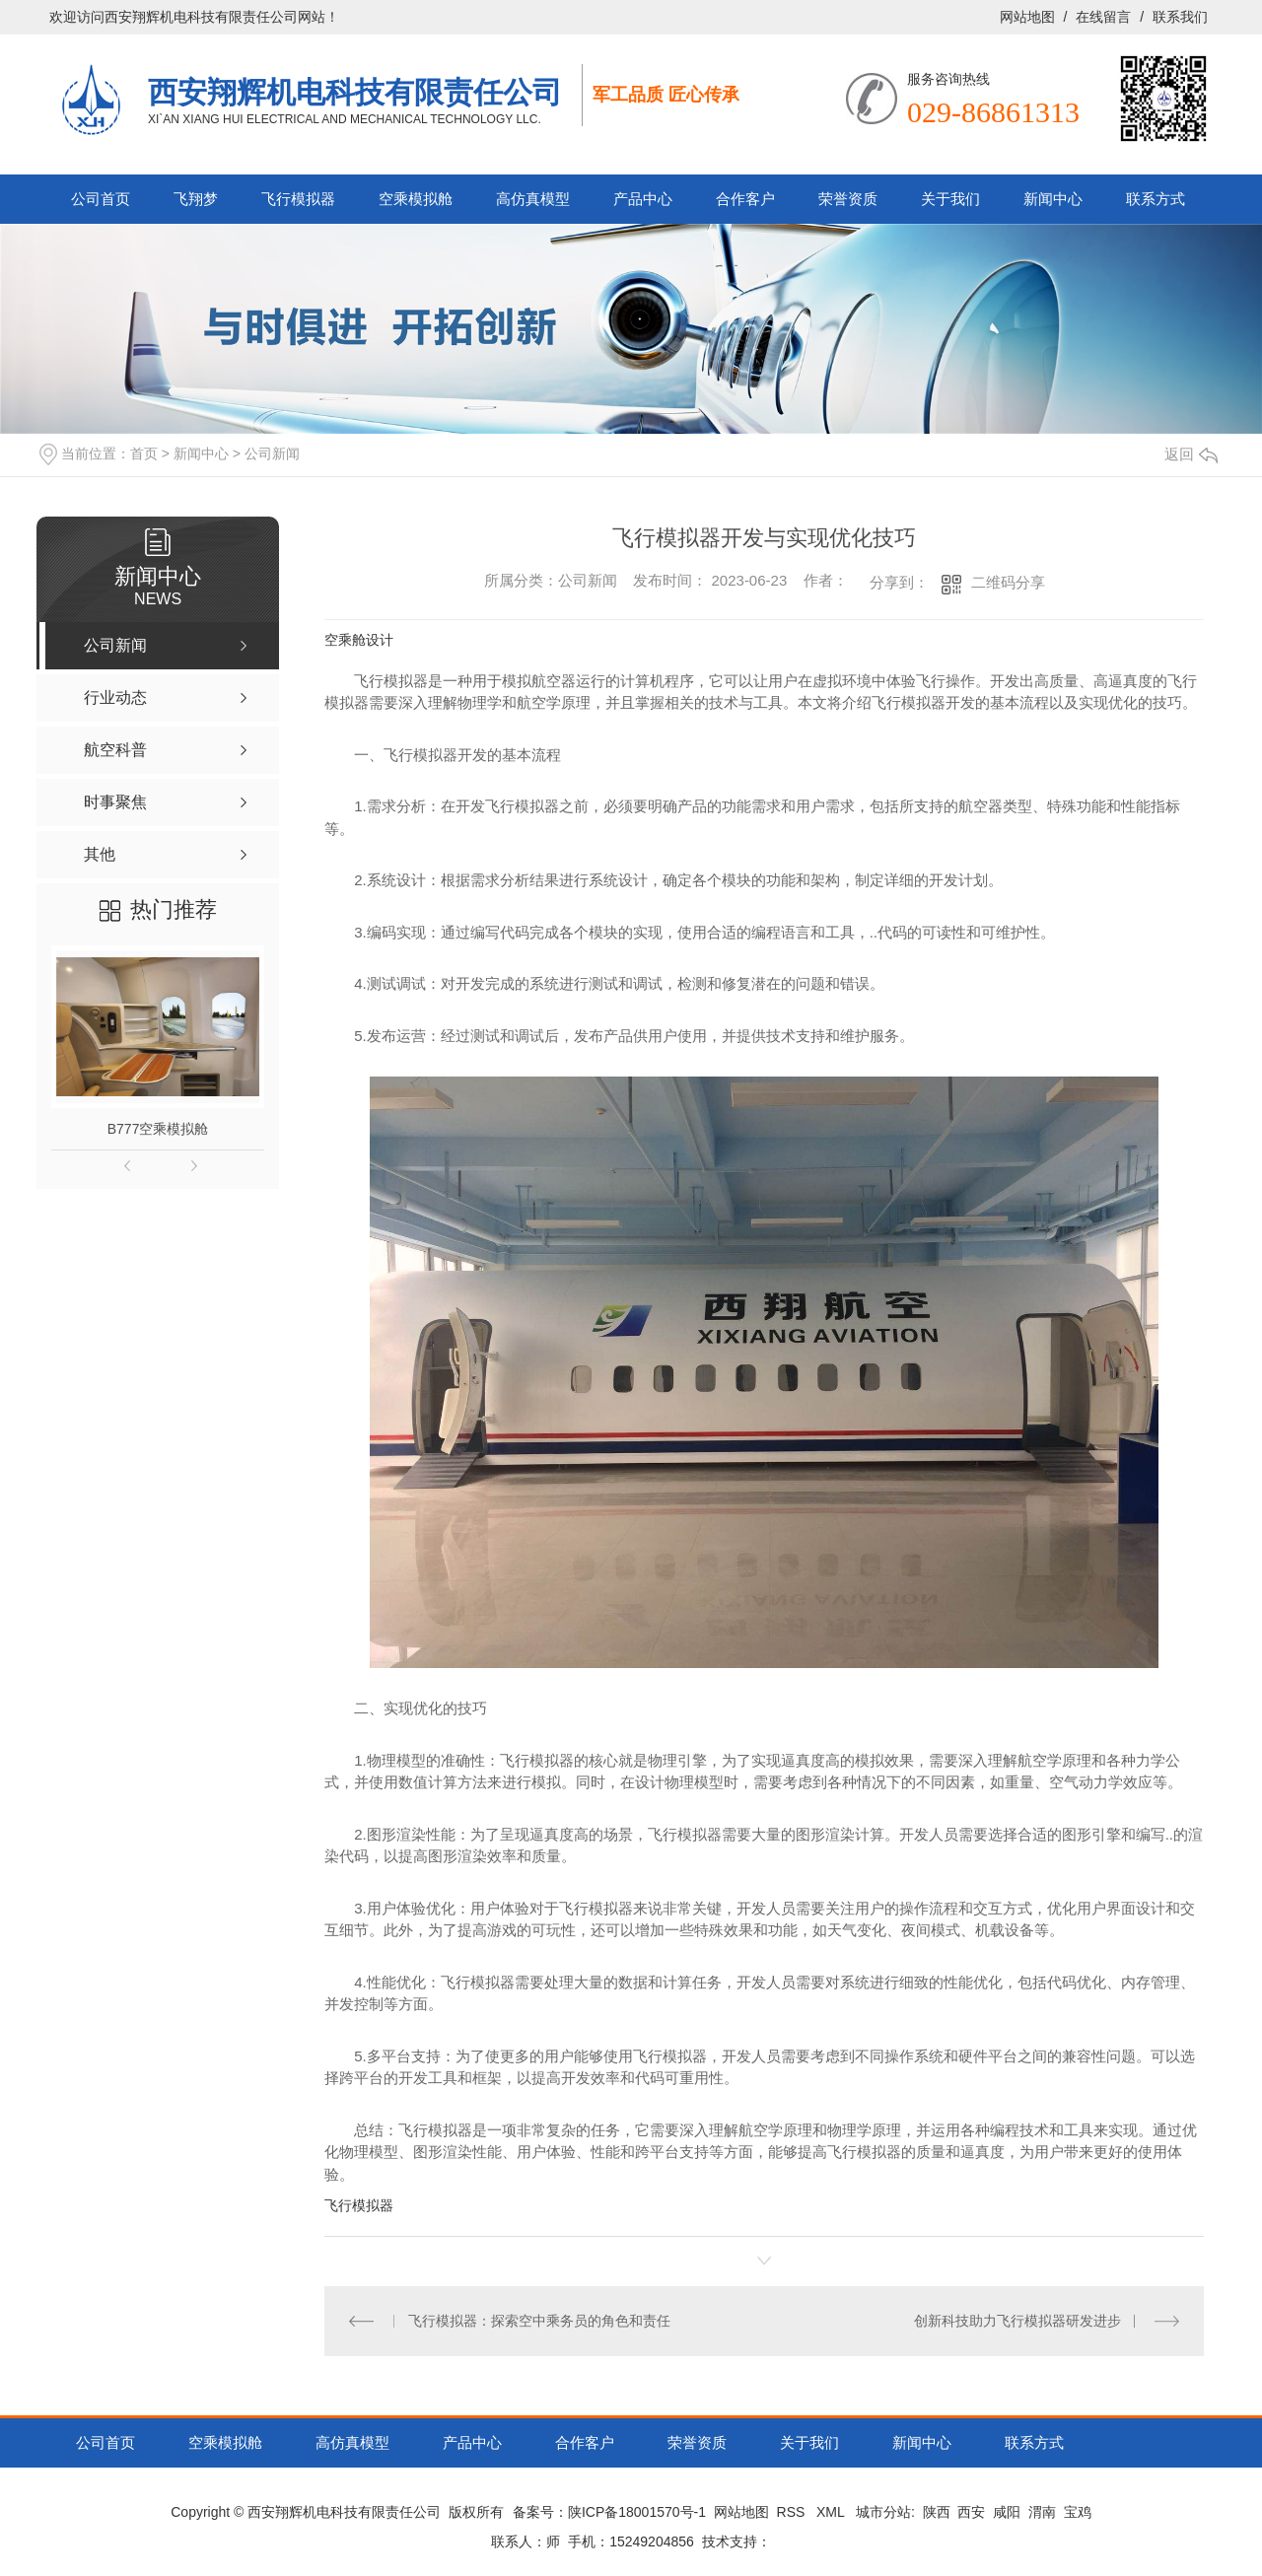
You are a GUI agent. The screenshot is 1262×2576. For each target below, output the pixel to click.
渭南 (1042, 2512)
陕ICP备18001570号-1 (637, 2512)
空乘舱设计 (358, 640)
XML (832, 2512)
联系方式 (1155, 198)
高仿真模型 (533, 198)
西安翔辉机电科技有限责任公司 (355, 91)
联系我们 (1180, 17)
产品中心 (642, 198)
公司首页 (100, 198)
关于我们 (950, 198)
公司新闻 (272, 453)
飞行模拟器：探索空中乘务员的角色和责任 (539, 2321)
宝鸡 (1077, 2512)
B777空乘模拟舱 (158, 1129)
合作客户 (745, 198)
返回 (1191, 454)
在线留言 (1103, 17)
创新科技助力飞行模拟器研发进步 (1017, 2321)
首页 (144, 453)
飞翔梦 (196, 198)
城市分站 (883, 2512)
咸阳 (1006, 2512)
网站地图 (1027, 17)
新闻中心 (1053, 198)
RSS (793, 2512)
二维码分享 (1008, 582)
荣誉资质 (847, 198)
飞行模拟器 (298, 198)
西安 (971, 2512)
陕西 (936, 2512)
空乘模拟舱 (416, 198)
